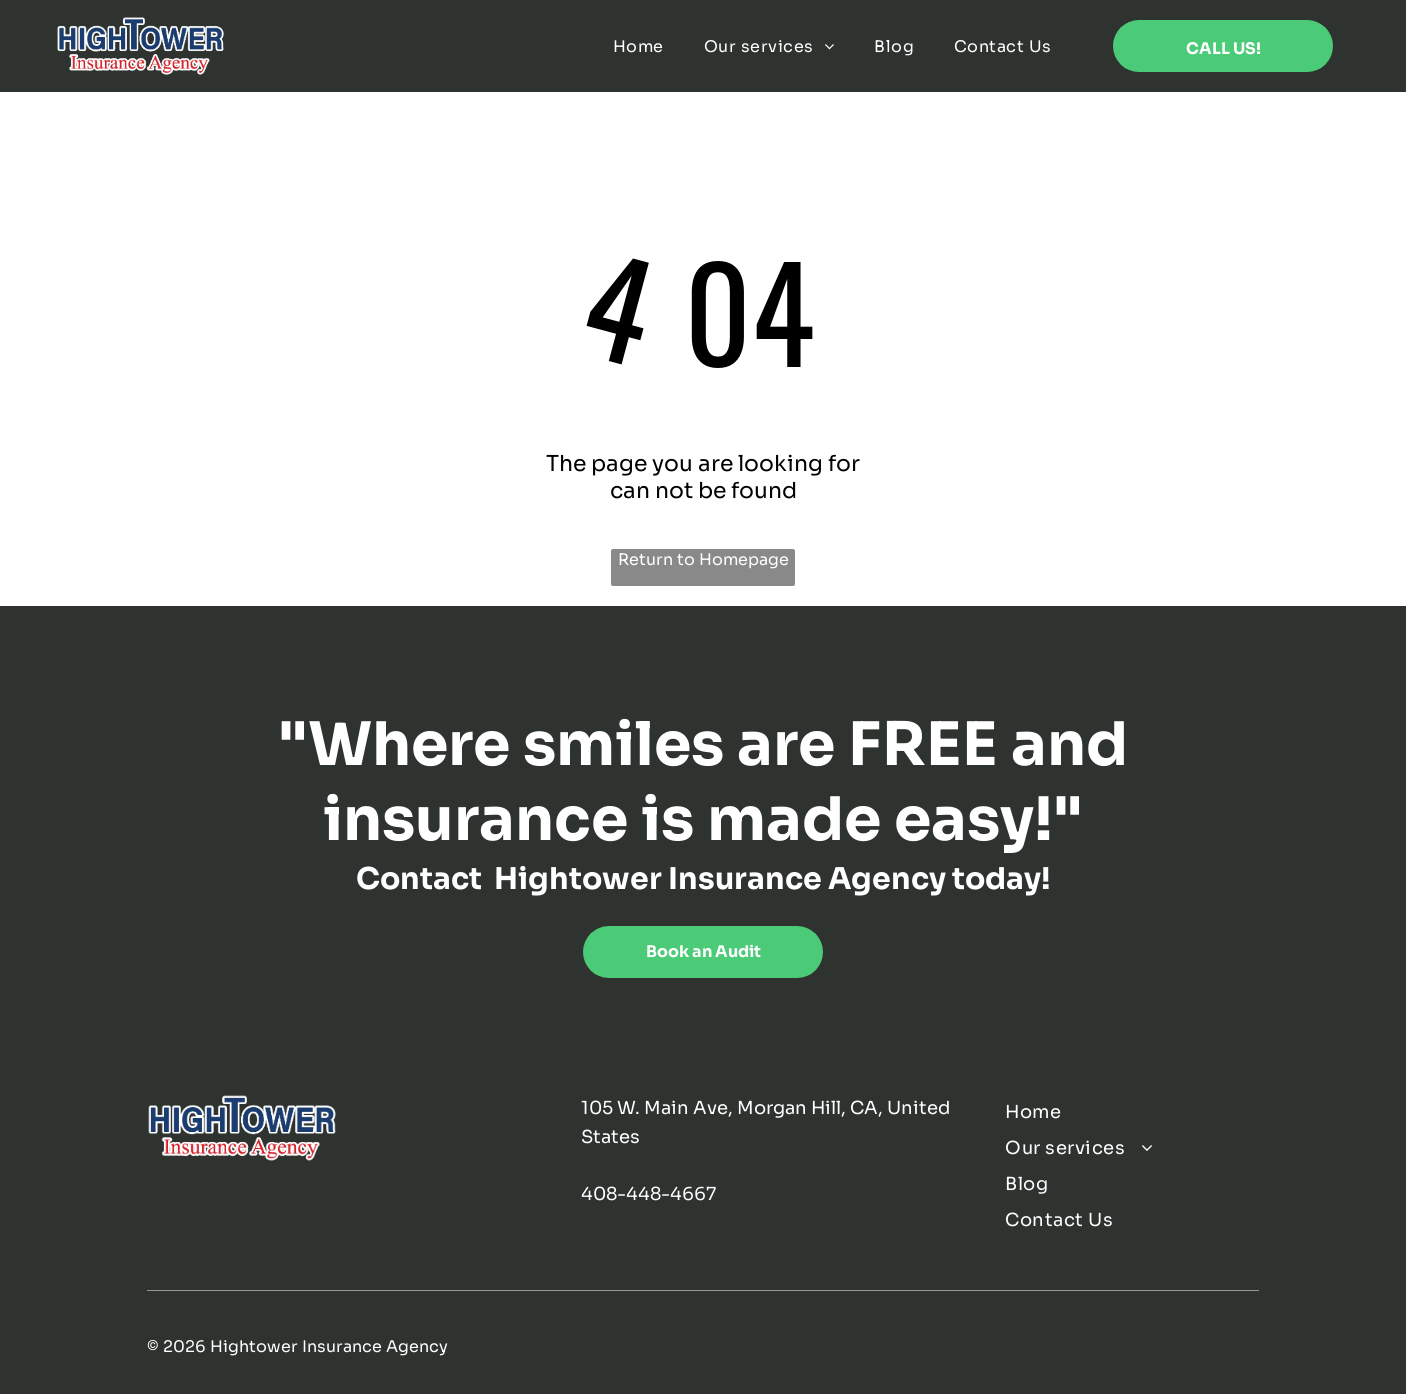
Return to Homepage (703, 559)
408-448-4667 (648, 1194)
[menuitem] (638, 46)
